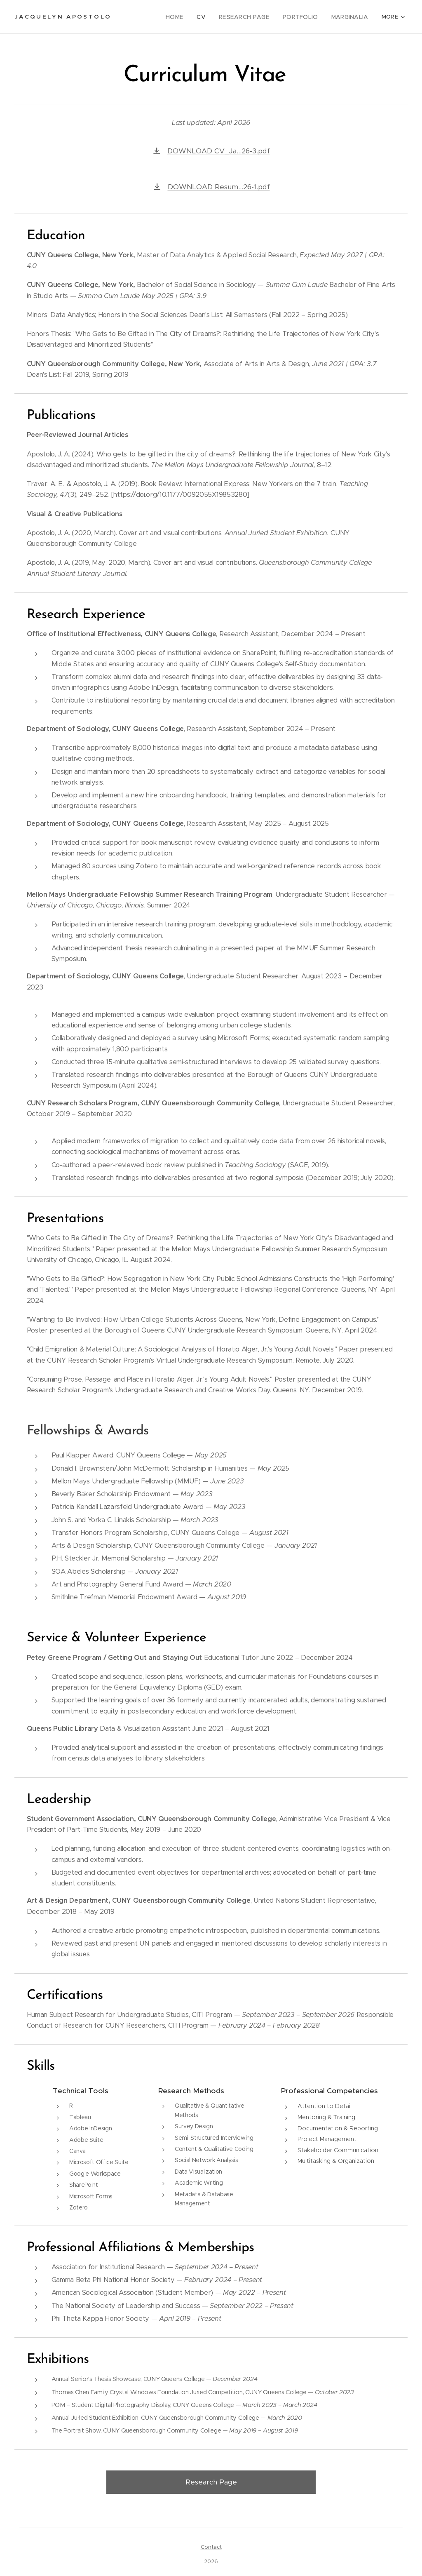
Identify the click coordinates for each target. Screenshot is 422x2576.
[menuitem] (183, 17)
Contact (211, 2546)
